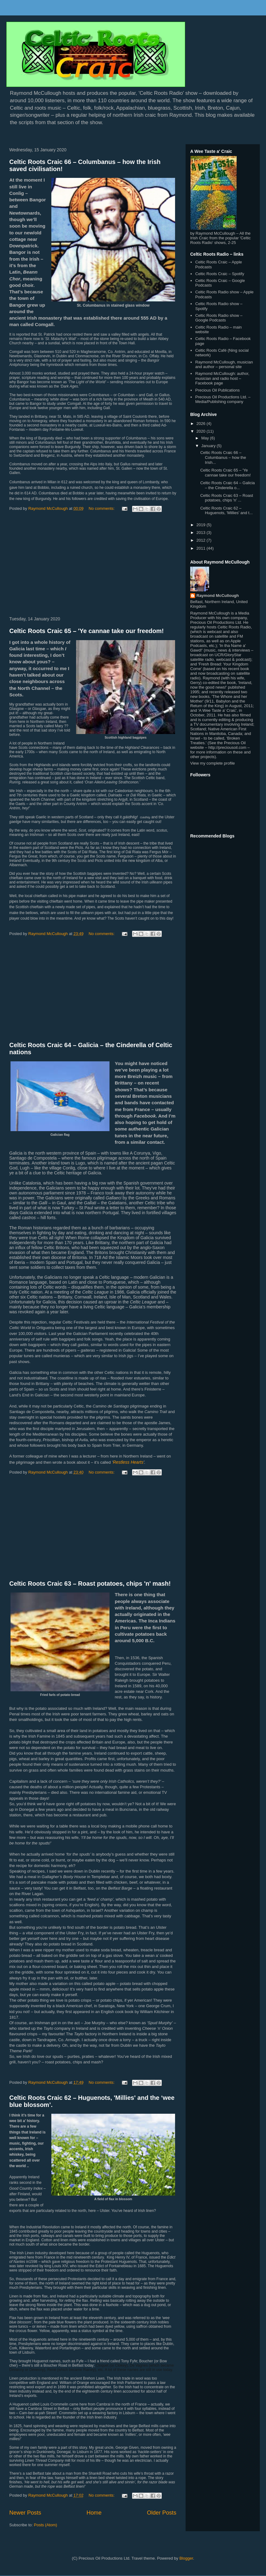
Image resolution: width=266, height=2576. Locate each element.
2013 (201, 532)
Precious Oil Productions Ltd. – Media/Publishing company (222, 399)
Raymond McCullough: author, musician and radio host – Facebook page (222, 378)
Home (94, 2513)
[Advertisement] (92, 565)
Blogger (186, 2558)
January (209, 445)
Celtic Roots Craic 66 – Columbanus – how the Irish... (223, 457)
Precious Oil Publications (217, 390)
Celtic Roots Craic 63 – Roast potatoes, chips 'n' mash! (90, 1583)
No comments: (102, 508)
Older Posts (161, 2513)
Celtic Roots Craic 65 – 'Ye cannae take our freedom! (86, 630)
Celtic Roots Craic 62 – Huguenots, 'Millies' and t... (226, 510)
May (205, 438)
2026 (201, 423)
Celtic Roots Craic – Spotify (219, 273)
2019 (201, 524)
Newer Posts (25, 2513)
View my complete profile (212, 763)
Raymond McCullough (217, 595)
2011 (201, 548)
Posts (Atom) (45, 2525)
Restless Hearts (128, 1462)
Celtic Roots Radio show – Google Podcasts (218, 318)
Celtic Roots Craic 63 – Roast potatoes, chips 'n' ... (226, 498)
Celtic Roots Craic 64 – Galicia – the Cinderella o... (227, 485)
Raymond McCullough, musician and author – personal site (224, 364)
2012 (201, 540)
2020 (201, 431)
